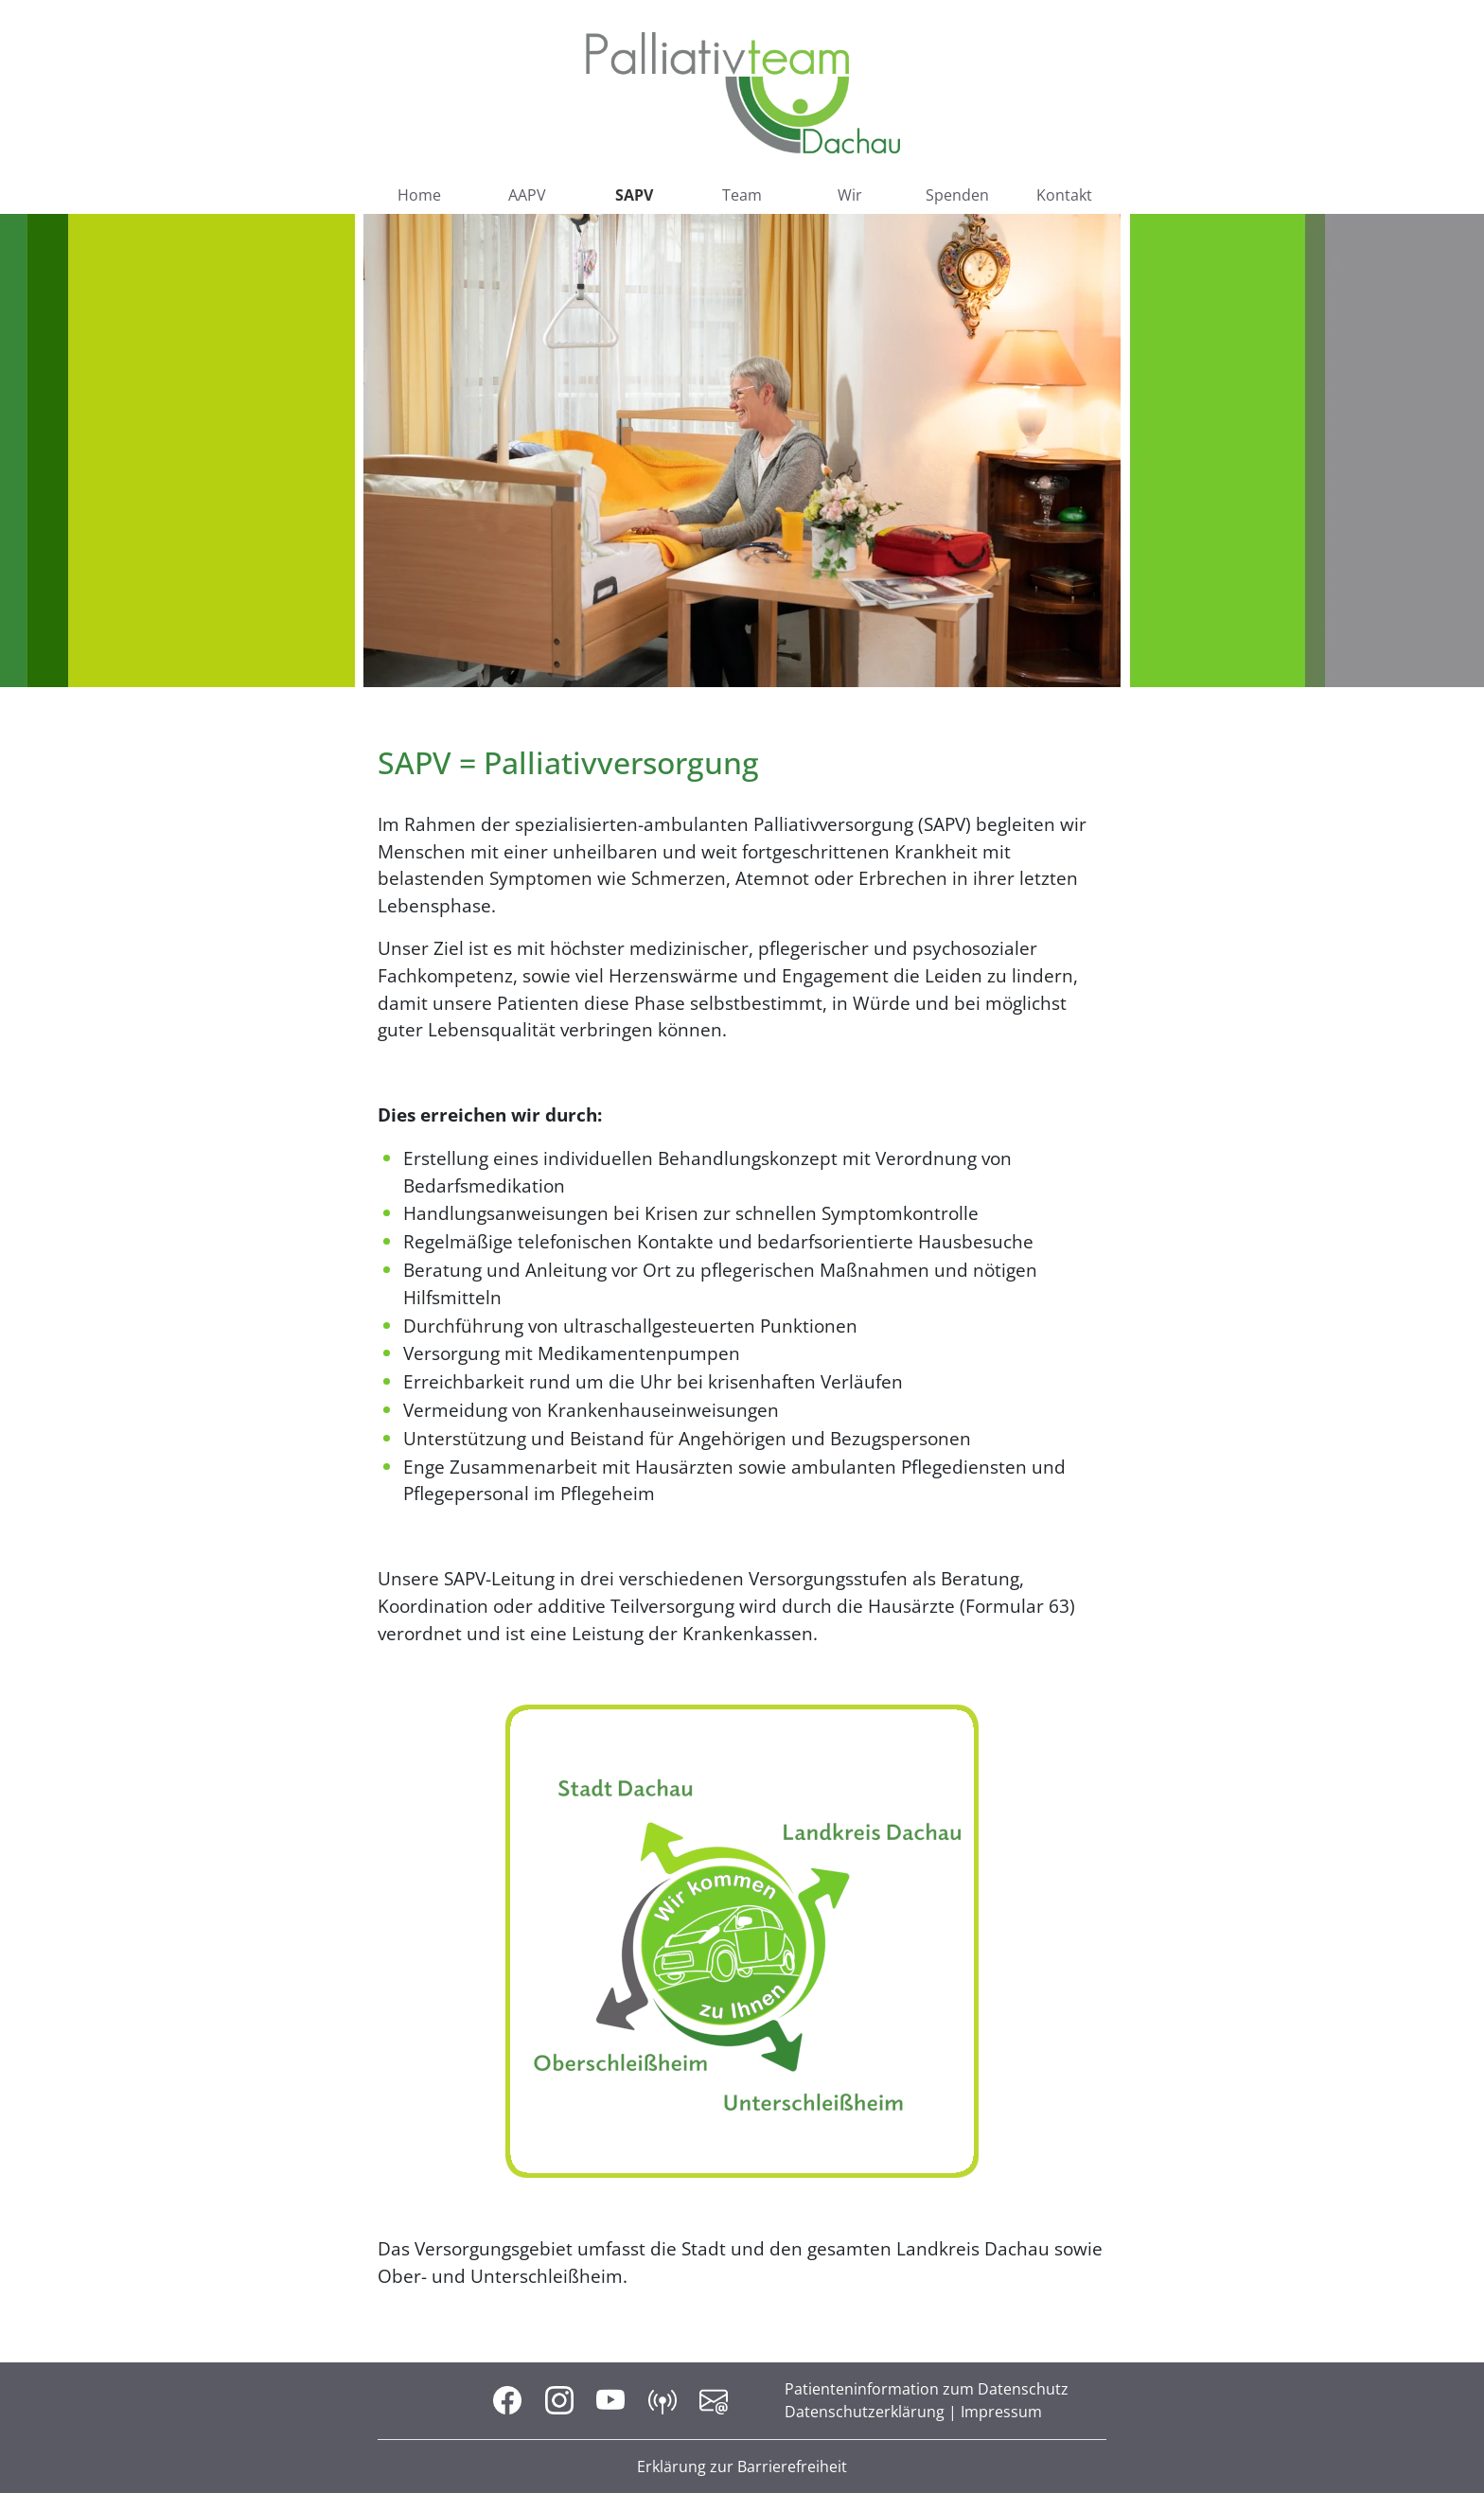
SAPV (634, 195)
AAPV (527, 195)
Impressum (1001, 2411)
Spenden (957, 195)
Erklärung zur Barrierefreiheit (742, 2466)
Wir (850, 195)
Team (742, 195)
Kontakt (1064, 195)
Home (419, 195)
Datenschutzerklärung (865, 2411)
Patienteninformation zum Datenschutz (927, 2388)
